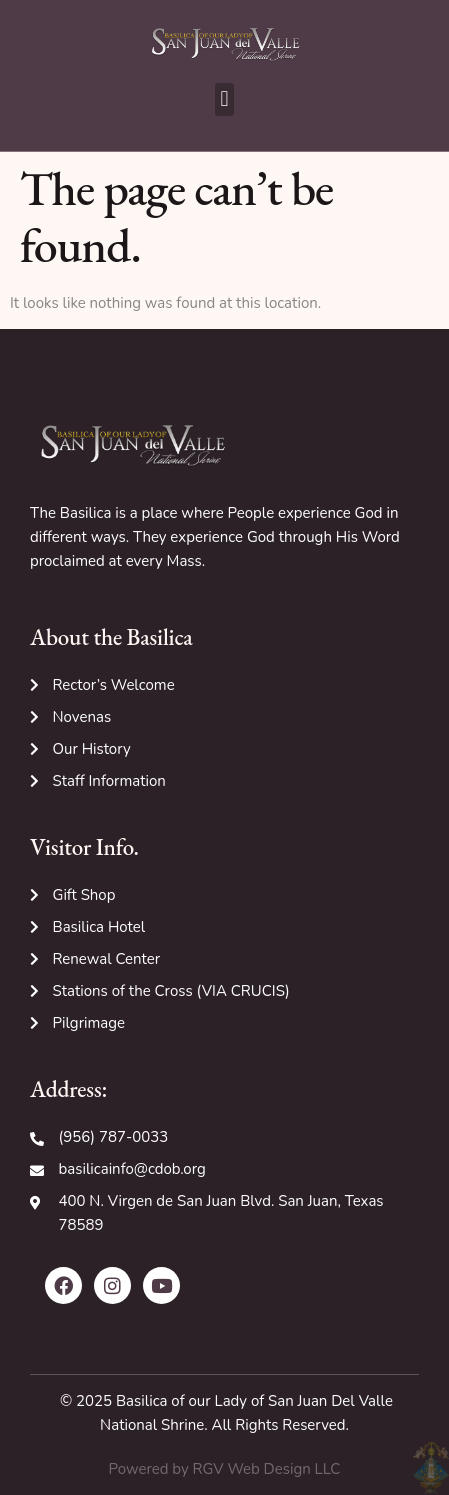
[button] (224, 99)
